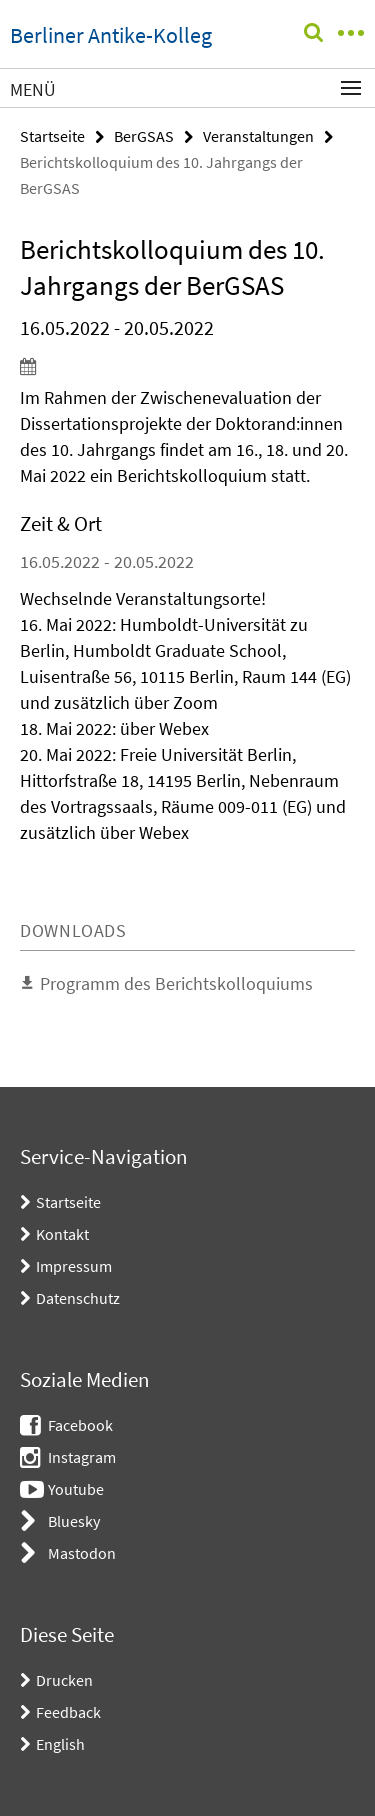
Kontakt (62, 1234)
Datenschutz (78, 1298)
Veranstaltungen (258, 136)
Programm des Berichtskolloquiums (176, 983)
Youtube (76, 1489)
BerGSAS (144, 136)
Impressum (74, 1266)
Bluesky (74, 1521)
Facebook (80, 1425)
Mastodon (82, 1553)
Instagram (82, 1457)
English (60, 1744)
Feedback (68, 1712)
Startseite (52, 136)
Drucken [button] (64, 1680)
